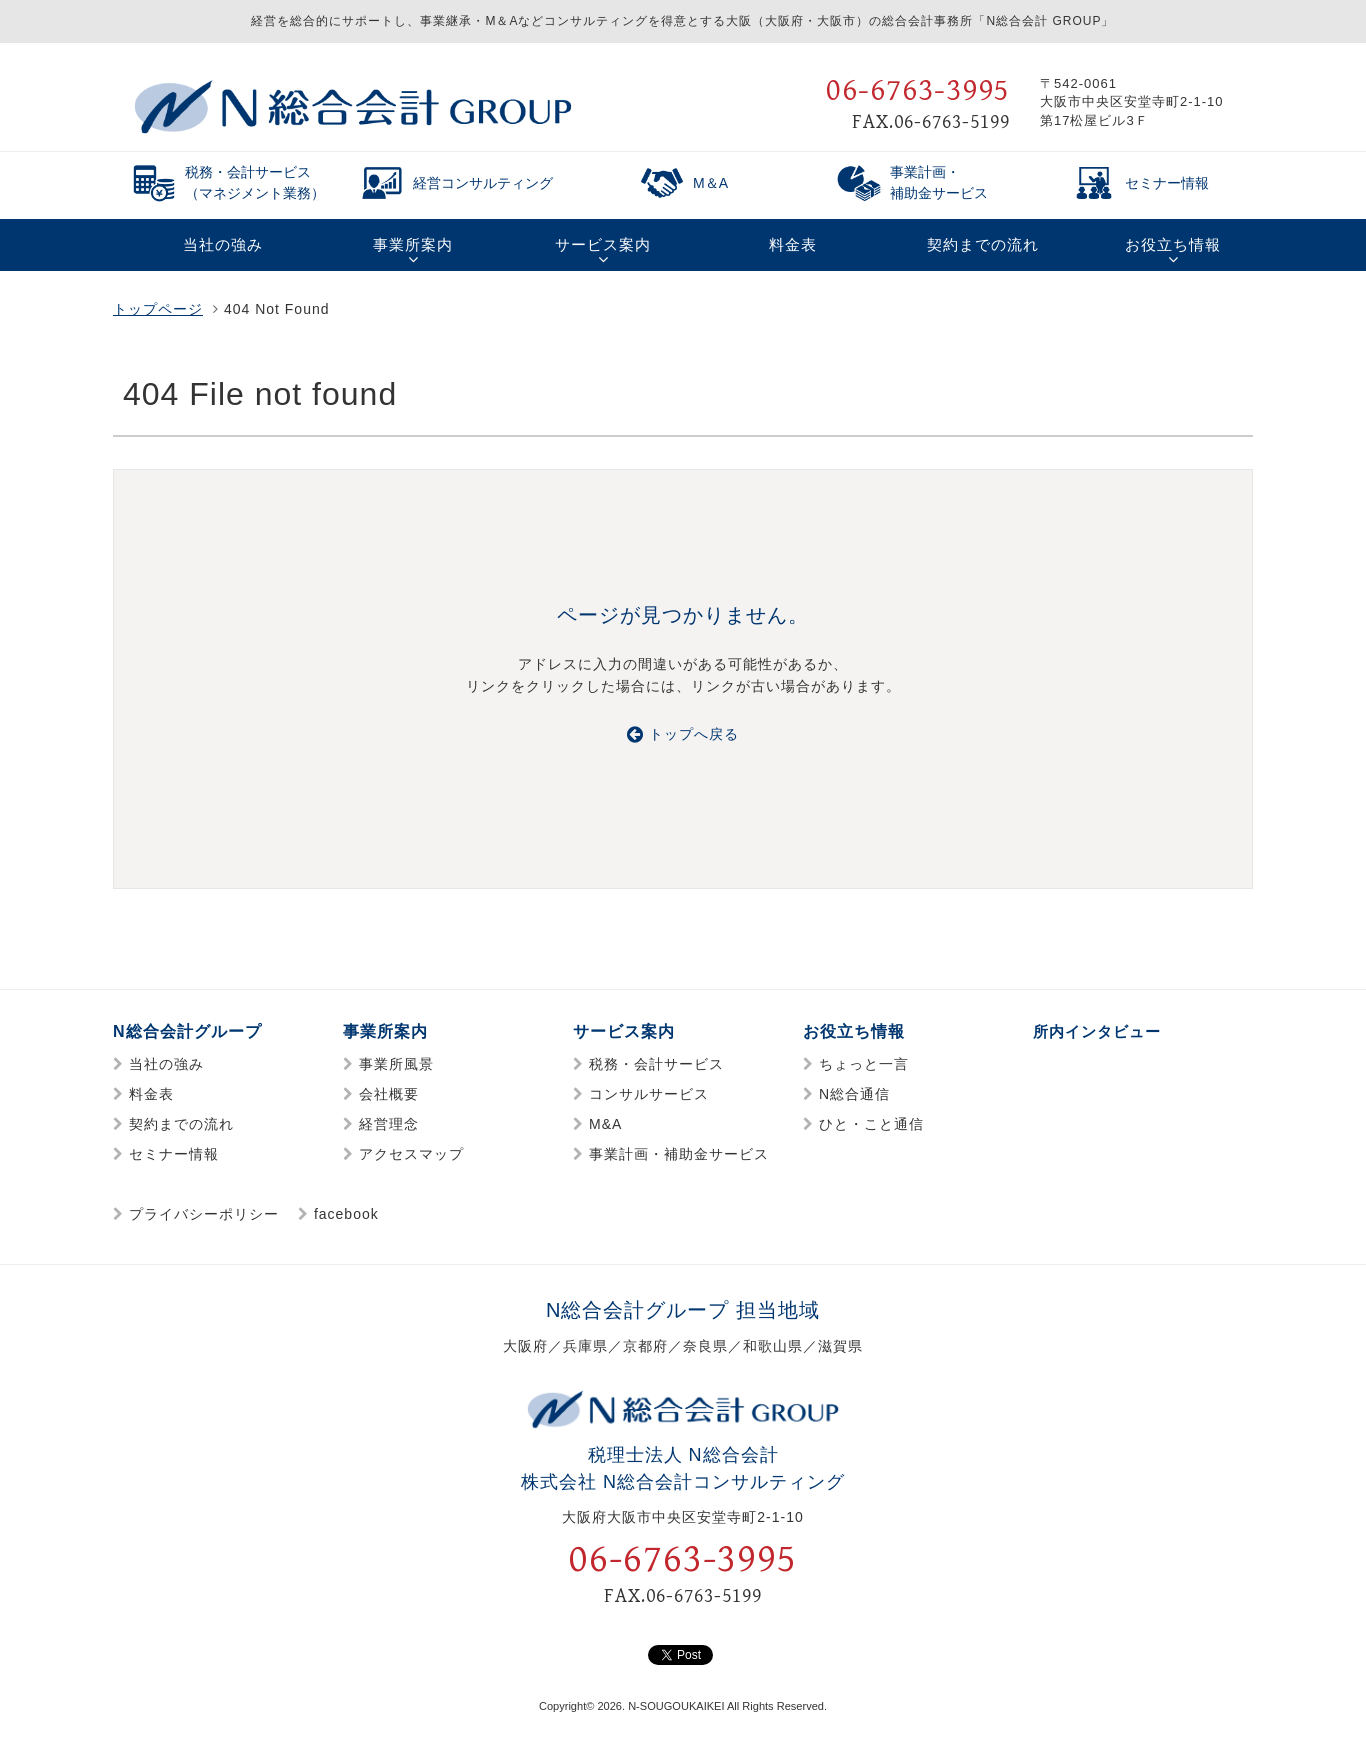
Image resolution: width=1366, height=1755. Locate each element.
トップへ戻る (683, 734)
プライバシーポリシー (204, 1214)
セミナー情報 (174, 1154)
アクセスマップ (411, 1154)
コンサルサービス (649, 1094)
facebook (346, 1214)
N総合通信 (854, 1094)
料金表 (151, 1094)
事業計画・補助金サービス (679, 1154)
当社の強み (166, 1064)
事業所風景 (396, 1064)
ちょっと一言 (864, 1064)
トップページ (158, 309)
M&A (605, 1124)
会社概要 (389, 1094)
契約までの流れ (181, 1124)
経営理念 (389, 1124)
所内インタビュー (1101, 1031)
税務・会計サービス (656, 1064)
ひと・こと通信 (871, 1124)
